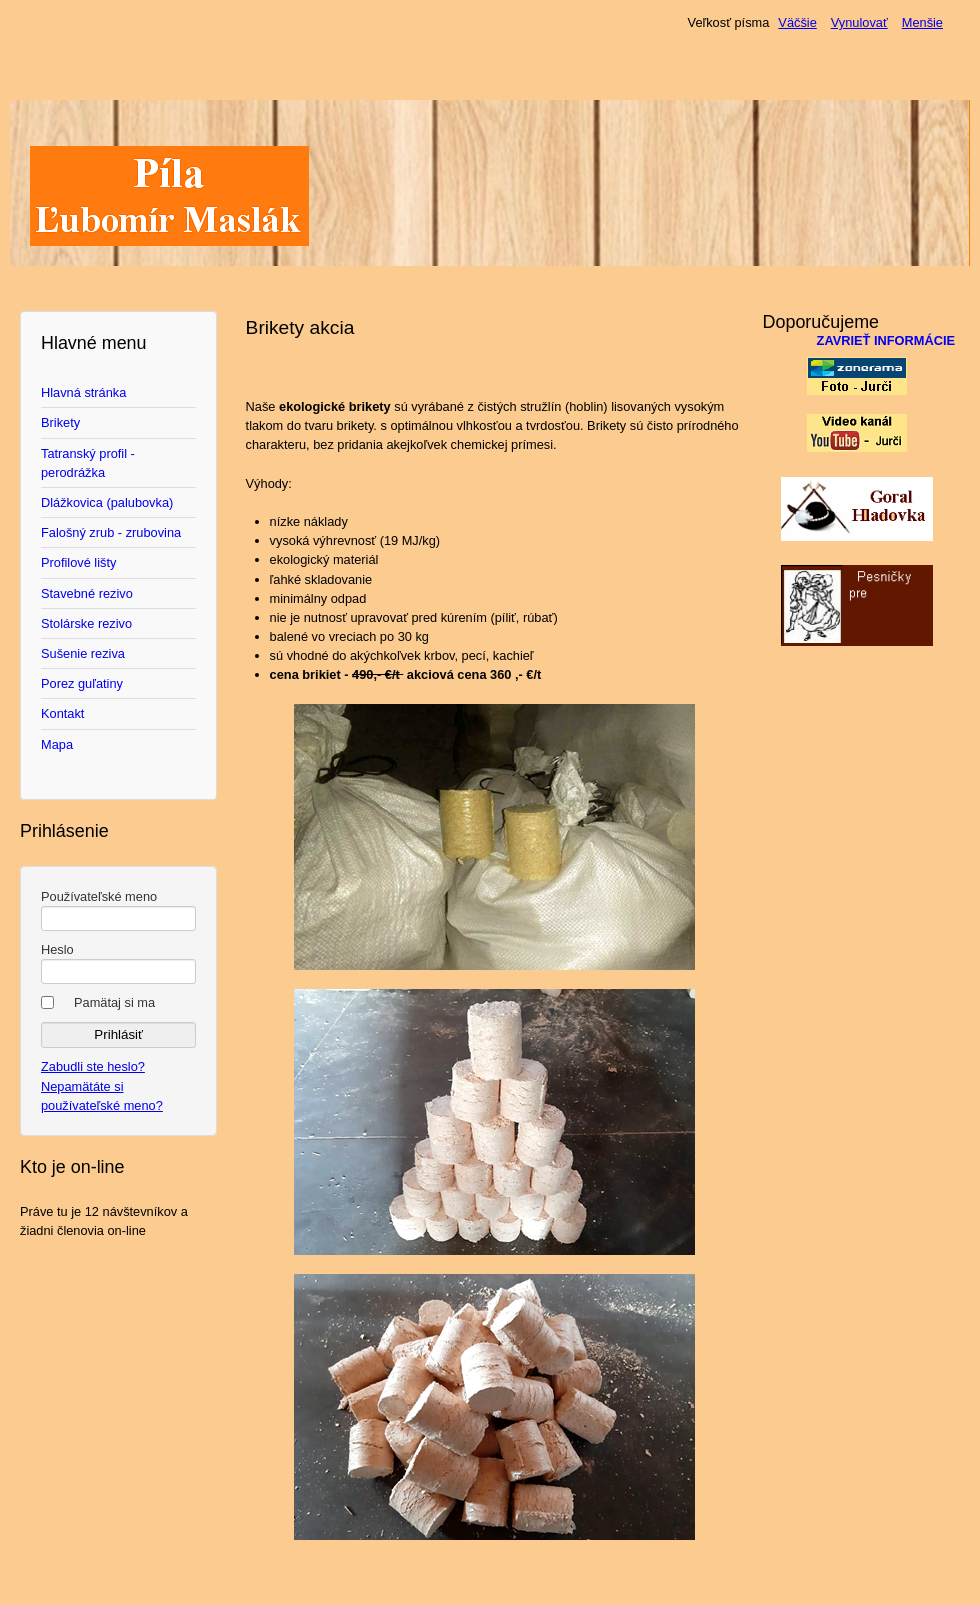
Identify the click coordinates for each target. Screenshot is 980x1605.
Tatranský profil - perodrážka (88, 463)
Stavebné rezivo (87, 593)
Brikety (60, 422)
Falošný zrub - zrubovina (111, 532)
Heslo (57, 949)
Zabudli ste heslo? (93, 1066)
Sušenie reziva (83, 653)
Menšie (922, 22)
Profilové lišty (78, 562)
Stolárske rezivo (86, 623)
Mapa (57, 744)
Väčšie (797, 22)
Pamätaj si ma (114, 1002)
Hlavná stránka (83, 392)
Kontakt (62, 713)
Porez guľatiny (82, 683)
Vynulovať (859, 22)
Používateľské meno (99, 896)
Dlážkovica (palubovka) (107, 502)
